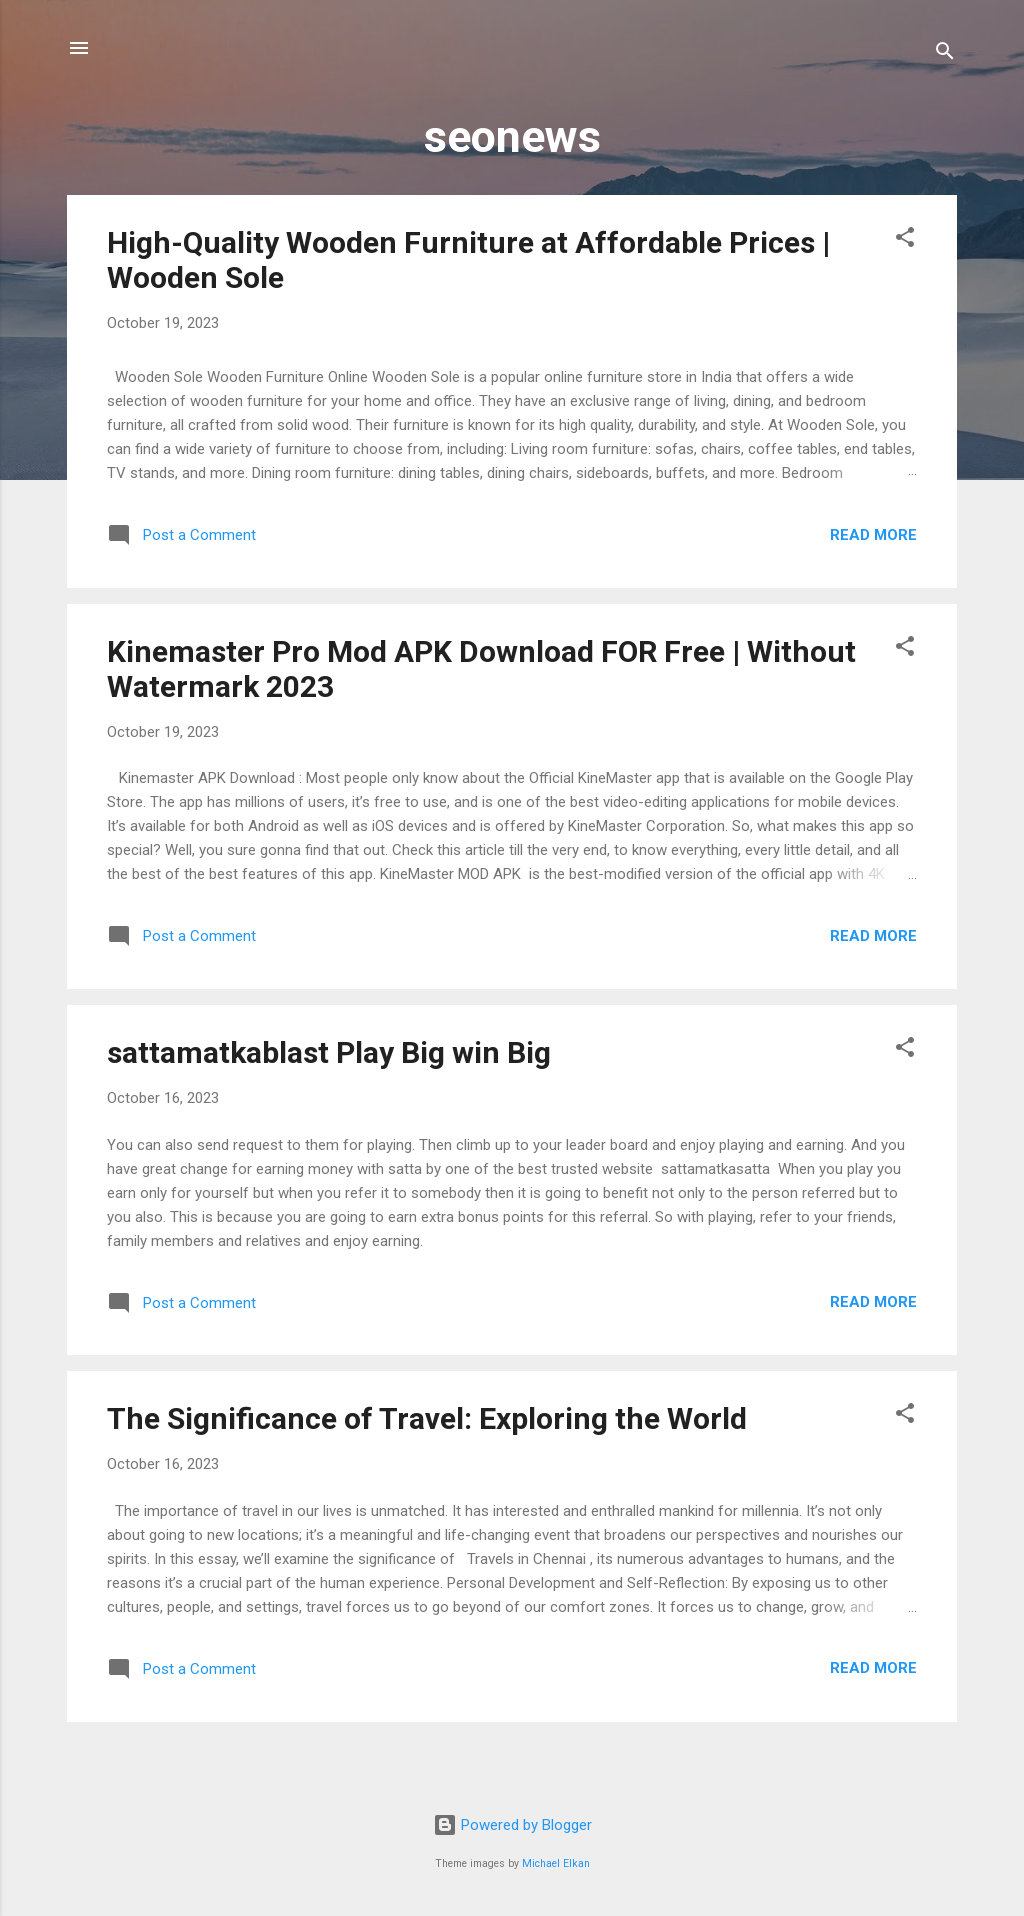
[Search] (945, 54)
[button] (905, 240)
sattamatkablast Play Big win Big (329, 1052)
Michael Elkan (556, 1863)
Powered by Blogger (512, 1825)
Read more (873, 535)
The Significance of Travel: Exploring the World (427, 1418)
